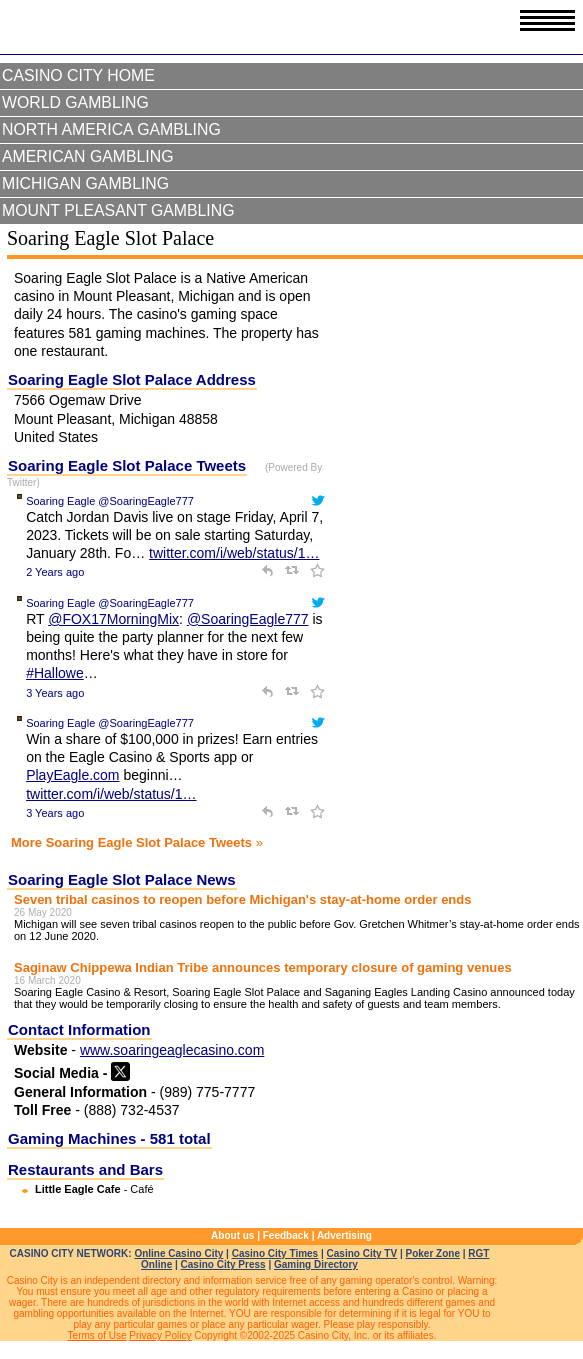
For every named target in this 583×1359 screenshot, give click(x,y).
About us (232, 1235)
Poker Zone (432, 1253)
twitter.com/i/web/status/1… (234, 553)
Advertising (344, 1235)
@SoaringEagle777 (248, 619)
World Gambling (75, 102)
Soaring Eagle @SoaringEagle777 (110, 501)
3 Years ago (55, 693)
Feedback (286, 1235)
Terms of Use (97, 1335)
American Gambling (88, 156)
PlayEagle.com (72, 775)
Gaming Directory (316, 1264)
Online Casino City (178, 1253)
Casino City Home (78, 75)
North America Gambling (111, 129)
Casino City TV (362, 1253)
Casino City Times (275, 1253)
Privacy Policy (160, 1335)
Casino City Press (223, 1264)
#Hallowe (55, 673)
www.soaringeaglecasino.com (172, 1050)
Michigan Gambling (85, 183)
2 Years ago (55, 572)
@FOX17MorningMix (113, 619)
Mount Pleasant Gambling (118, 210)
